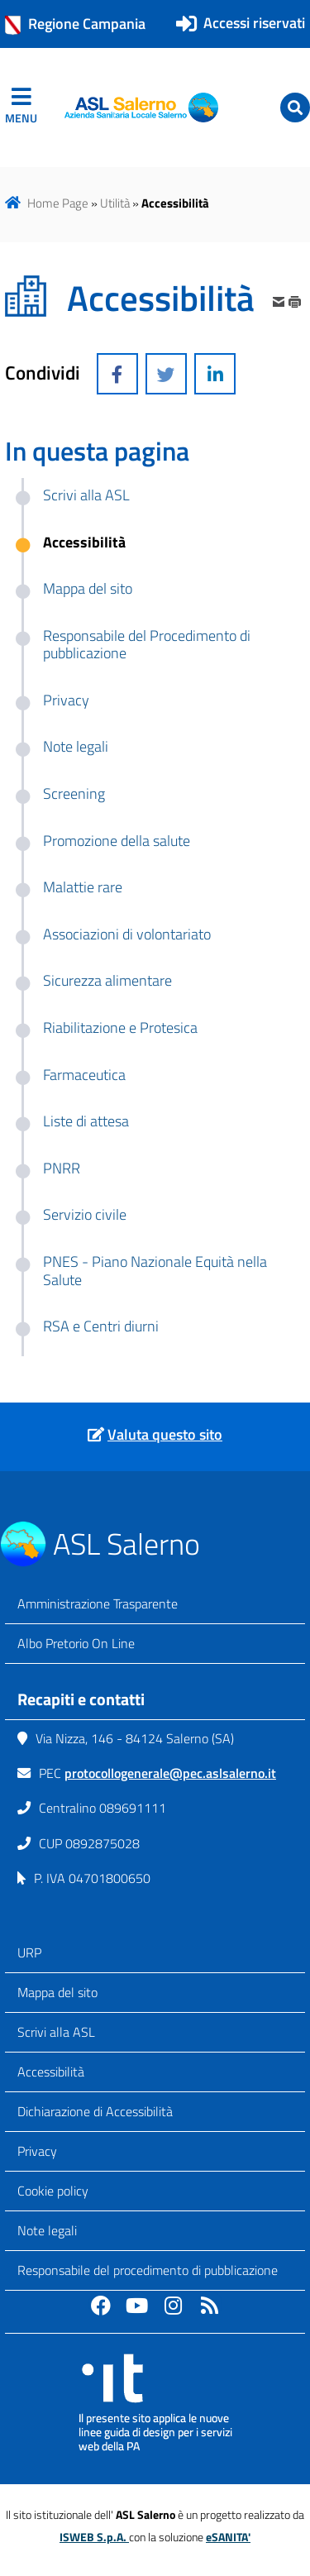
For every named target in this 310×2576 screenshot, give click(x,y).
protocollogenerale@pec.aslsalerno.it (170, 1773)
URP (29, 1952)
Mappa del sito (57, 1992)
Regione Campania (75, 24)
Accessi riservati (254, 23)
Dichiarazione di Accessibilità (95, 2111)
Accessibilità (50, 2071)
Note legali (47, 2230)
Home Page (57, 203)
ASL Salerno (126, 1543)
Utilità (115, 203)
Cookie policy (52, 2191)
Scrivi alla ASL (56, 2032)
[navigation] (21, 107)
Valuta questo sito (164, 1434)
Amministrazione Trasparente (97, 1603)
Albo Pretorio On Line (76, 1643)
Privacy (37, 2151)
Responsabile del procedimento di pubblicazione (147, 2270)
